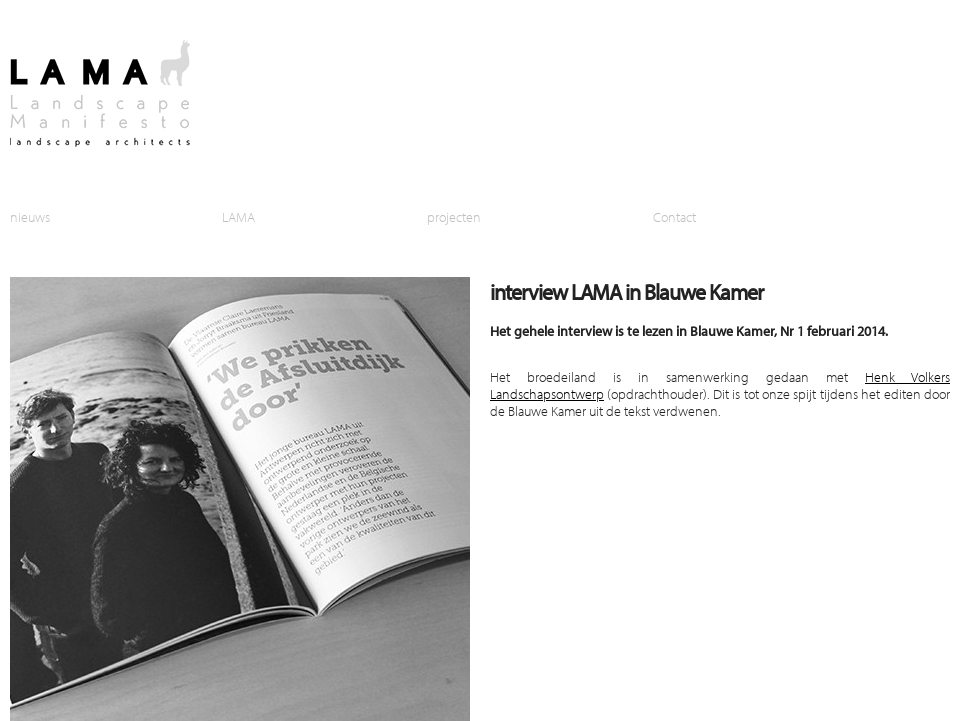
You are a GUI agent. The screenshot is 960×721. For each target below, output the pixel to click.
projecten (454, 216)
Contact (674, 216)
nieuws (30, 216)
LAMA (238, 216)
